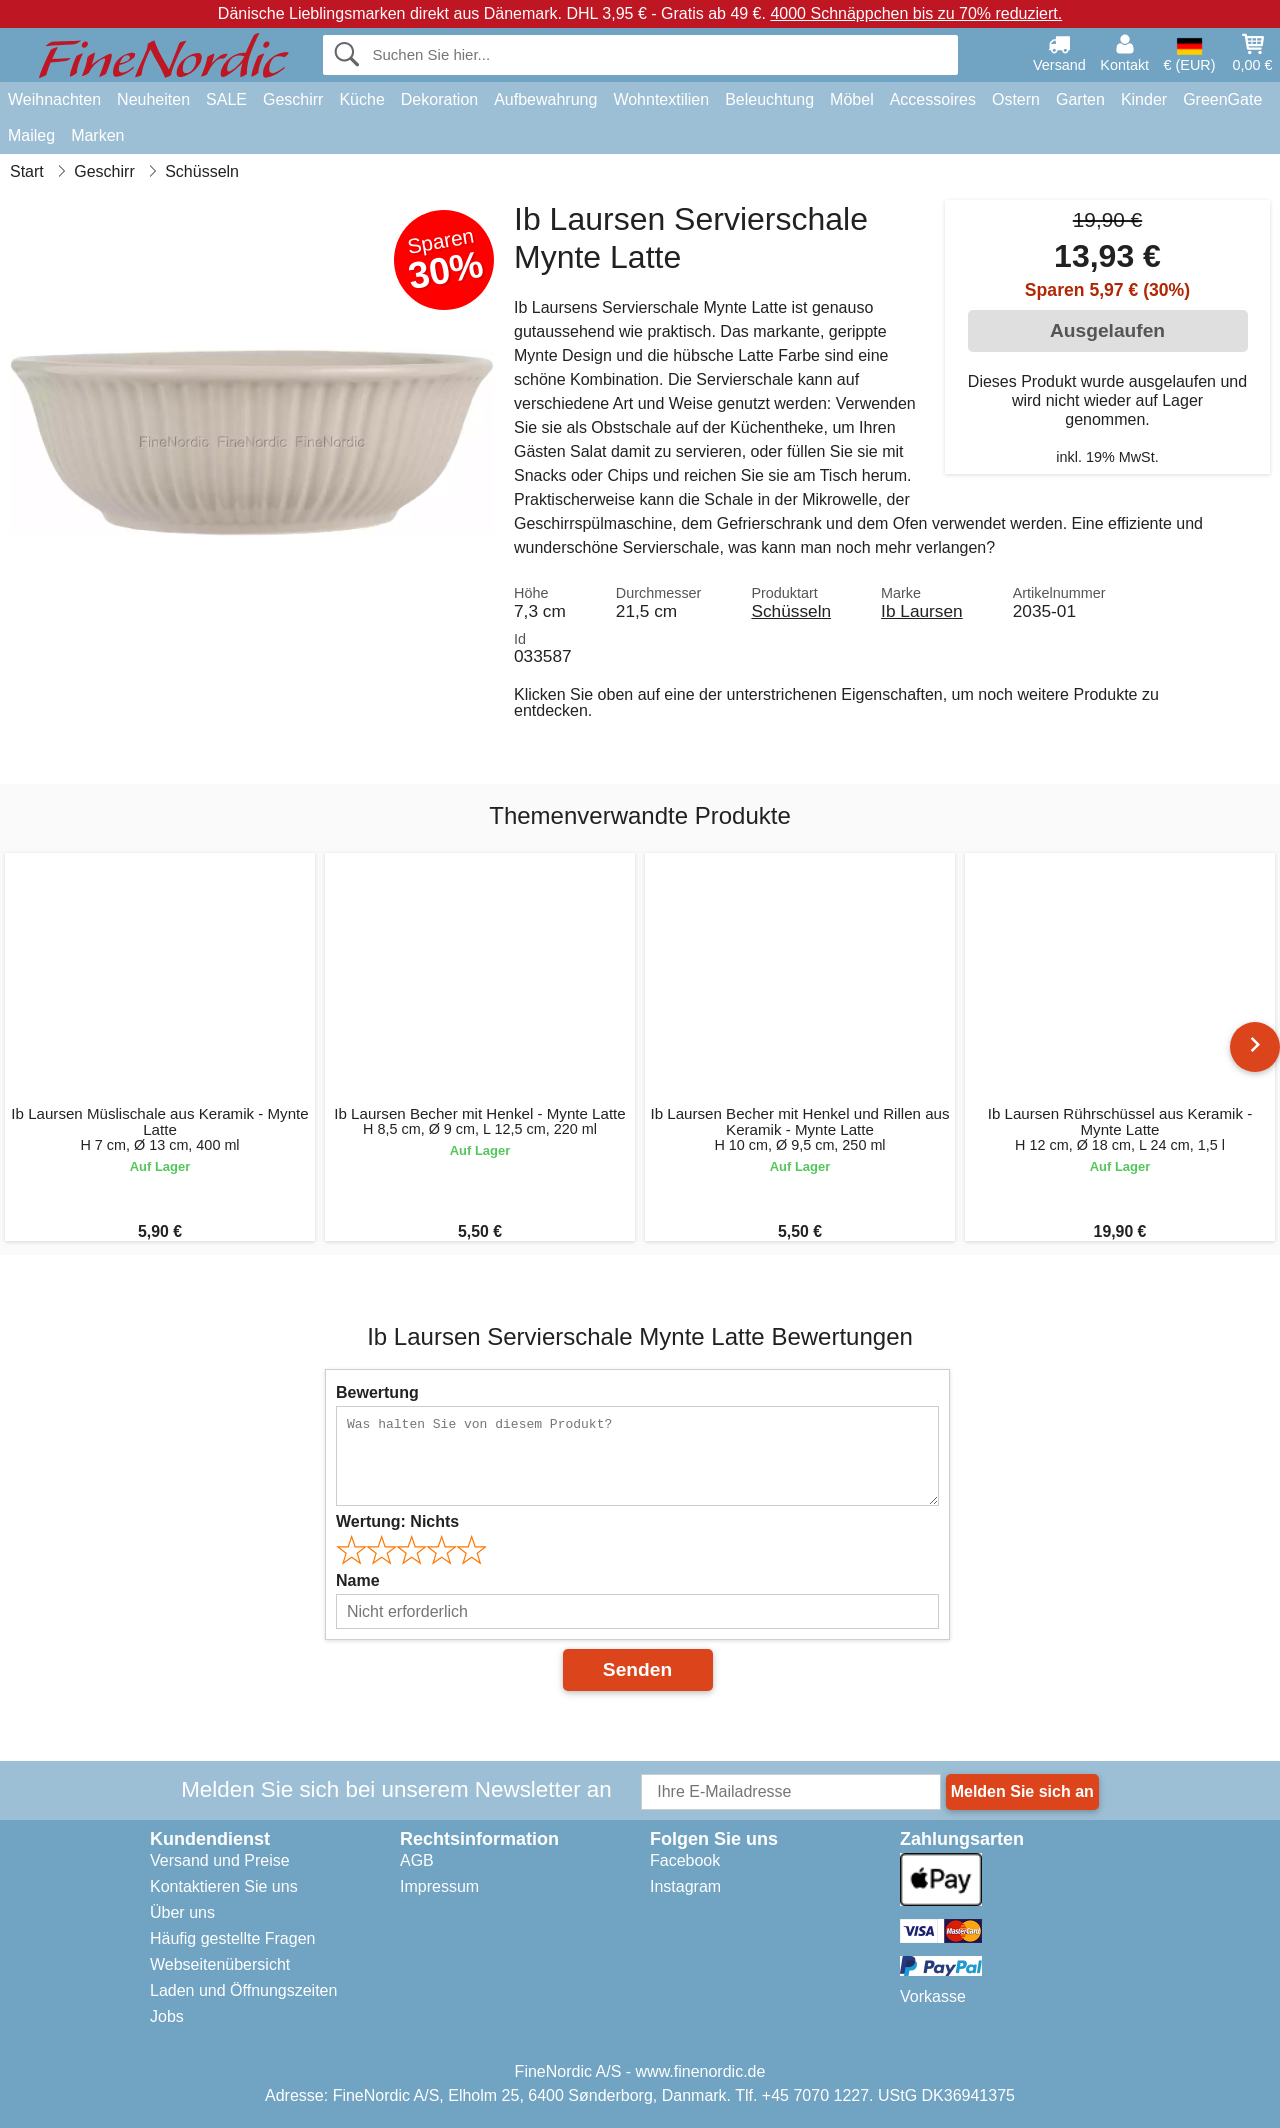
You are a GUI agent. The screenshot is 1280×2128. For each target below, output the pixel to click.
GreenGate (1222, 99)
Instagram (685, 1886)
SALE (226, 99)
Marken (97, 135)
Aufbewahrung (545, 99)
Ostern (1016, 99)
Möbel (852, 99)
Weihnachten (54, 99)
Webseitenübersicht (220, 1964)
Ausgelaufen (1107, 330)
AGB (417, 1860)
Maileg (31, 135)
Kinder (1144, 99)
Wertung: (397, 1521)
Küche (361, 99)
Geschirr (293, 99)
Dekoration (439, 99)
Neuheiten (153, 99)
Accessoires (933, 99)
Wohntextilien (661, 99)
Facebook (685, 1860)
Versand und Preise (220, 1860)
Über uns (182, 1912)
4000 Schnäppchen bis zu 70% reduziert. (916, 13)
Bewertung (377, 1392)
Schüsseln (791, 611)
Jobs (167, 2016)
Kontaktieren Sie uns (224, 1886)
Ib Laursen (922, 611)
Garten (1080, 99)
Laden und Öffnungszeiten (243, 1990)
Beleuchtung (769, 99)
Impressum (439, 1886)
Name (358, 1580)
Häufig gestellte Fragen (232, 1938)
